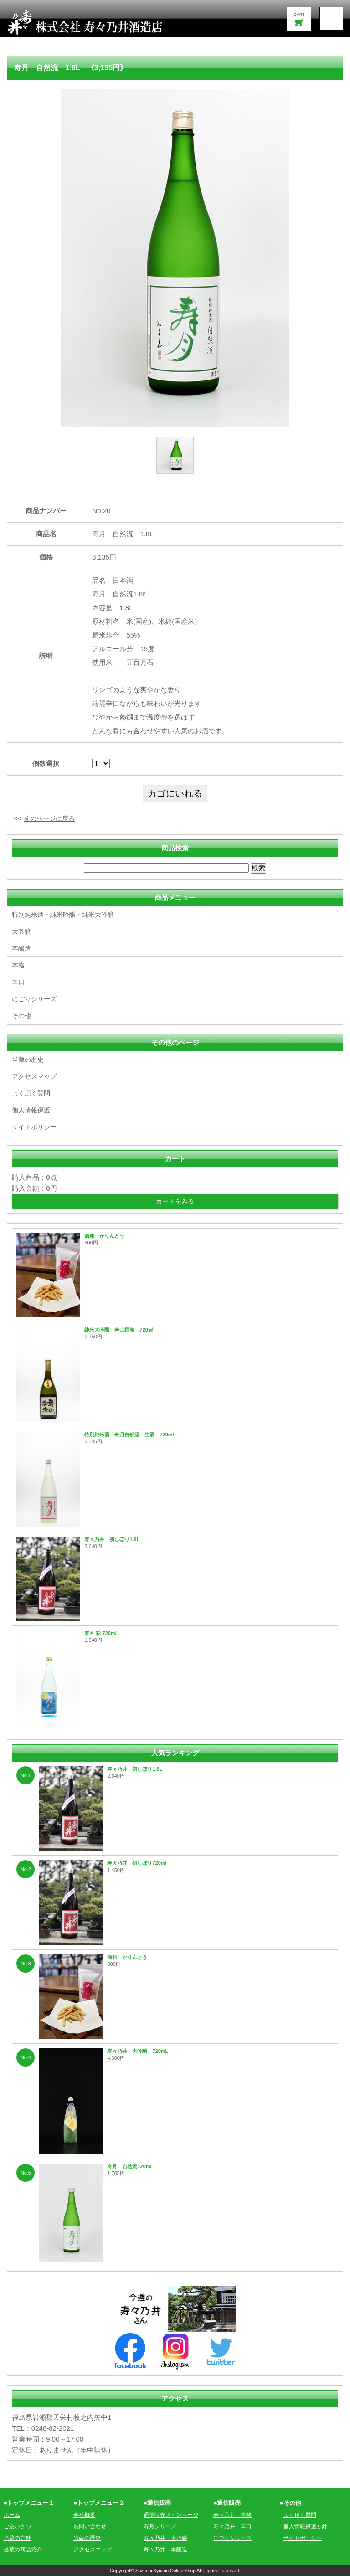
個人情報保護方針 (307, 2526)
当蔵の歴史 (29, 1059)
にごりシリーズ (36, 999)
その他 (22, 1015)
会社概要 (85, 2514)
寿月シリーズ (161, 2526)
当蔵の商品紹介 (24, 2549)
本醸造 (22, 948)
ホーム (12, 2514)
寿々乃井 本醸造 (167, 2549)
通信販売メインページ (173, 2514)
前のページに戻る (51, 818)
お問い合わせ (91, 2526)
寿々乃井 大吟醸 (167, 2537)
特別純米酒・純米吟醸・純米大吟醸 (66, 914)
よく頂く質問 (32, 1092)
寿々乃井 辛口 (234, 2526)
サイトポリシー (36, 1126)
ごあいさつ (18, 2526)
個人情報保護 (32, 1109)
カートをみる (175, 1200)
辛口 (19, 982)
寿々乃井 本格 (234, 2514)
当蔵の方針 (18, 2537)
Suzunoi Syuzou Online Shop (165, 2570)
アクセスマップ (36, 1076)
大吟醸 (22, 931)
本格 (19, 965)
